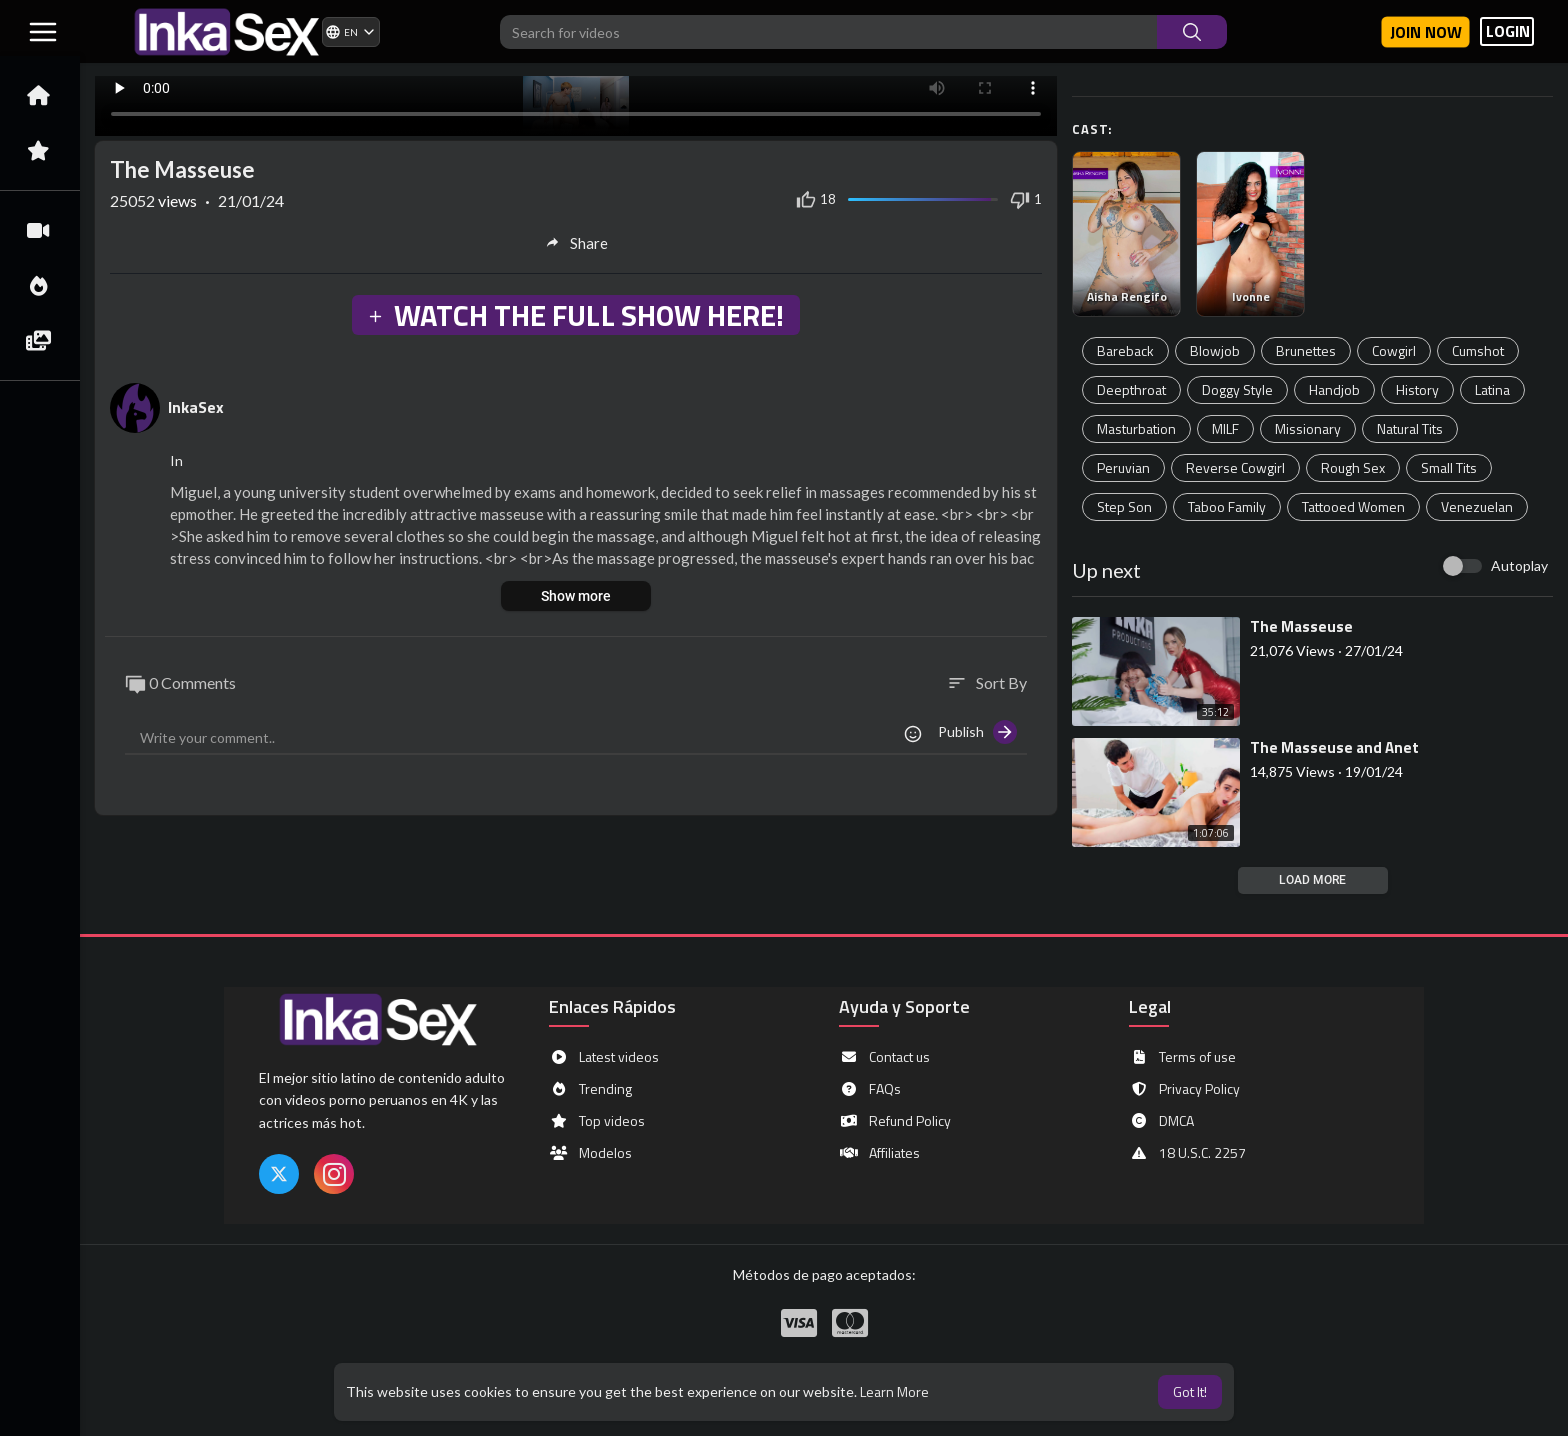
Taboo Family (1227, 506)
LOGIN (1508, 31)
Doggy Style (1237, 389)
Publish (977, 732)
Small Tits (1449, 467)
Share (576, 243)
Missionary (1308, 428)
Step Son (1124, 506)
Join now (1426, 32)
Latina (1492, 389)
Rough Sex (1353, 467)
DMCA (1161, 1121)
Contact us (884, 1057)
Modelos (590, 1153)
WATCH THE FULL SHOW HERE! (575, 315)
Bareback (1125, 350)
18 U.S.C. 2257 (1187, 1153)
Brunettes (1306, 350)
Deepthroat (1131, 389)
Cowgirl (1394, 350)
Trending (590, 1089)
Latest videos (604, 1057)
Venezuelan (1477, 506)
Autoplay (1519, 565)
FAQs (870, 1089)
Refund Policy (895, 1121)
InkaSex (196, 407)
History (1417, 389)
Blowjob (1215, 350)
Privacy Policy (1184, 1089)
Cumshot (1478, 350)
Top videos (597, 1121)
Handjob (1334, 389)
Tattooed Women (1353, 506)
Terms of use (1182, 1057)
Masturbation (1136, 428)
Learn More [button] (894, 1391)
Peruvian (1123, 467)
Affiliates (879, 1153)
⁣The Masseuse (1301, 626)
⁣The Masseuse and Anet (1334, 747)
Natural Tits (1410, 428)
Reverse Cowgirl (1235, 467)
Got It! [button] (1190, 1391)
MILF (1225, 428)
